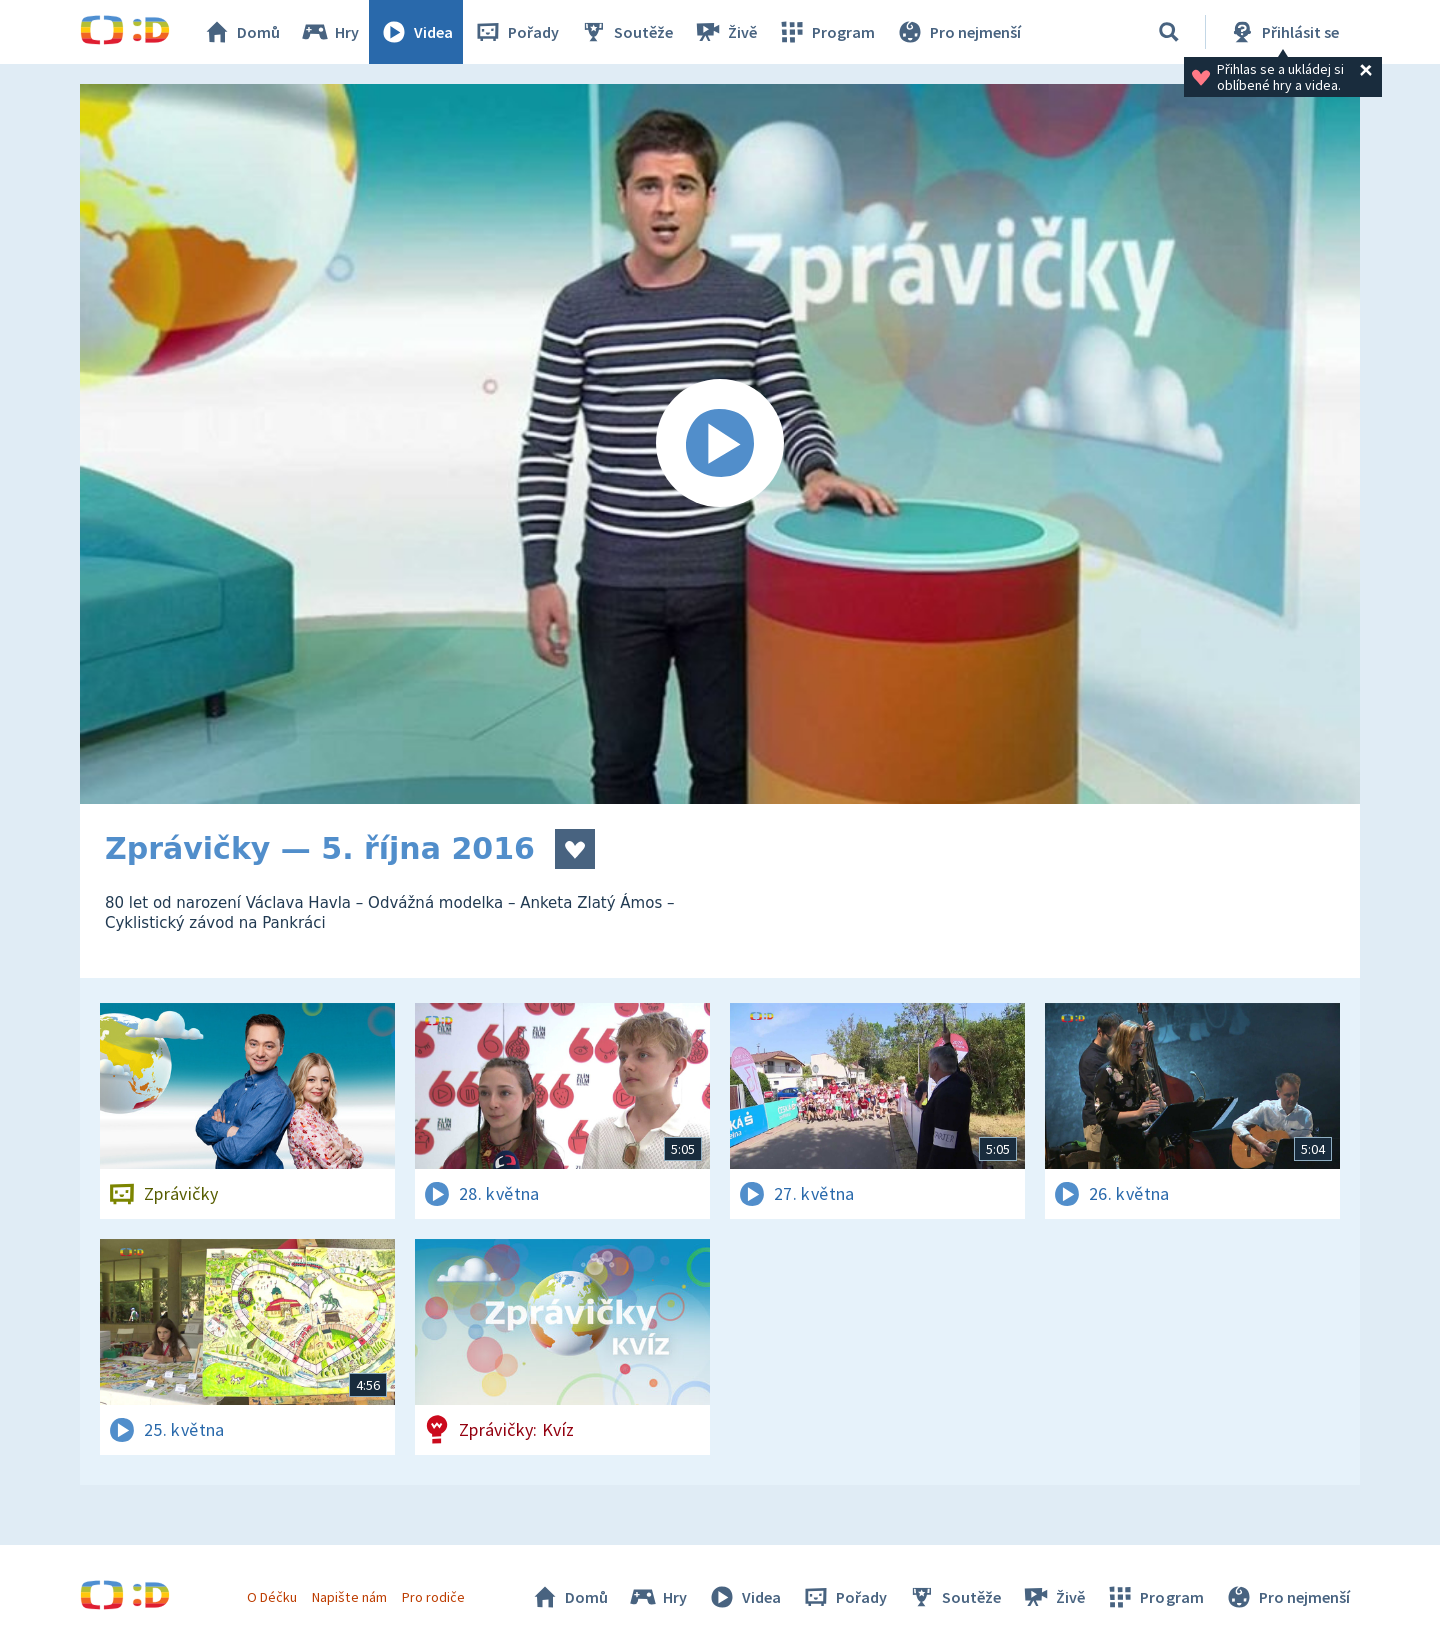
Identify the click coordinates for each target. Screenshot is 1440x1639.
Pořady (516, 32)
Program (826, 32)
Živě (725, 32)
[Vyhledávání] (1169, 32)
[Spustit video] (720, 444)
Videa (416, 32)
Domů (241, 32)
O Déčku (272, 1597)
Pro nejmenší (958, 32)
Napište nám (349, 1597)
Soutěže (626, 32)
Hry (329, 32)
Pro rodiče (433, 1597)
